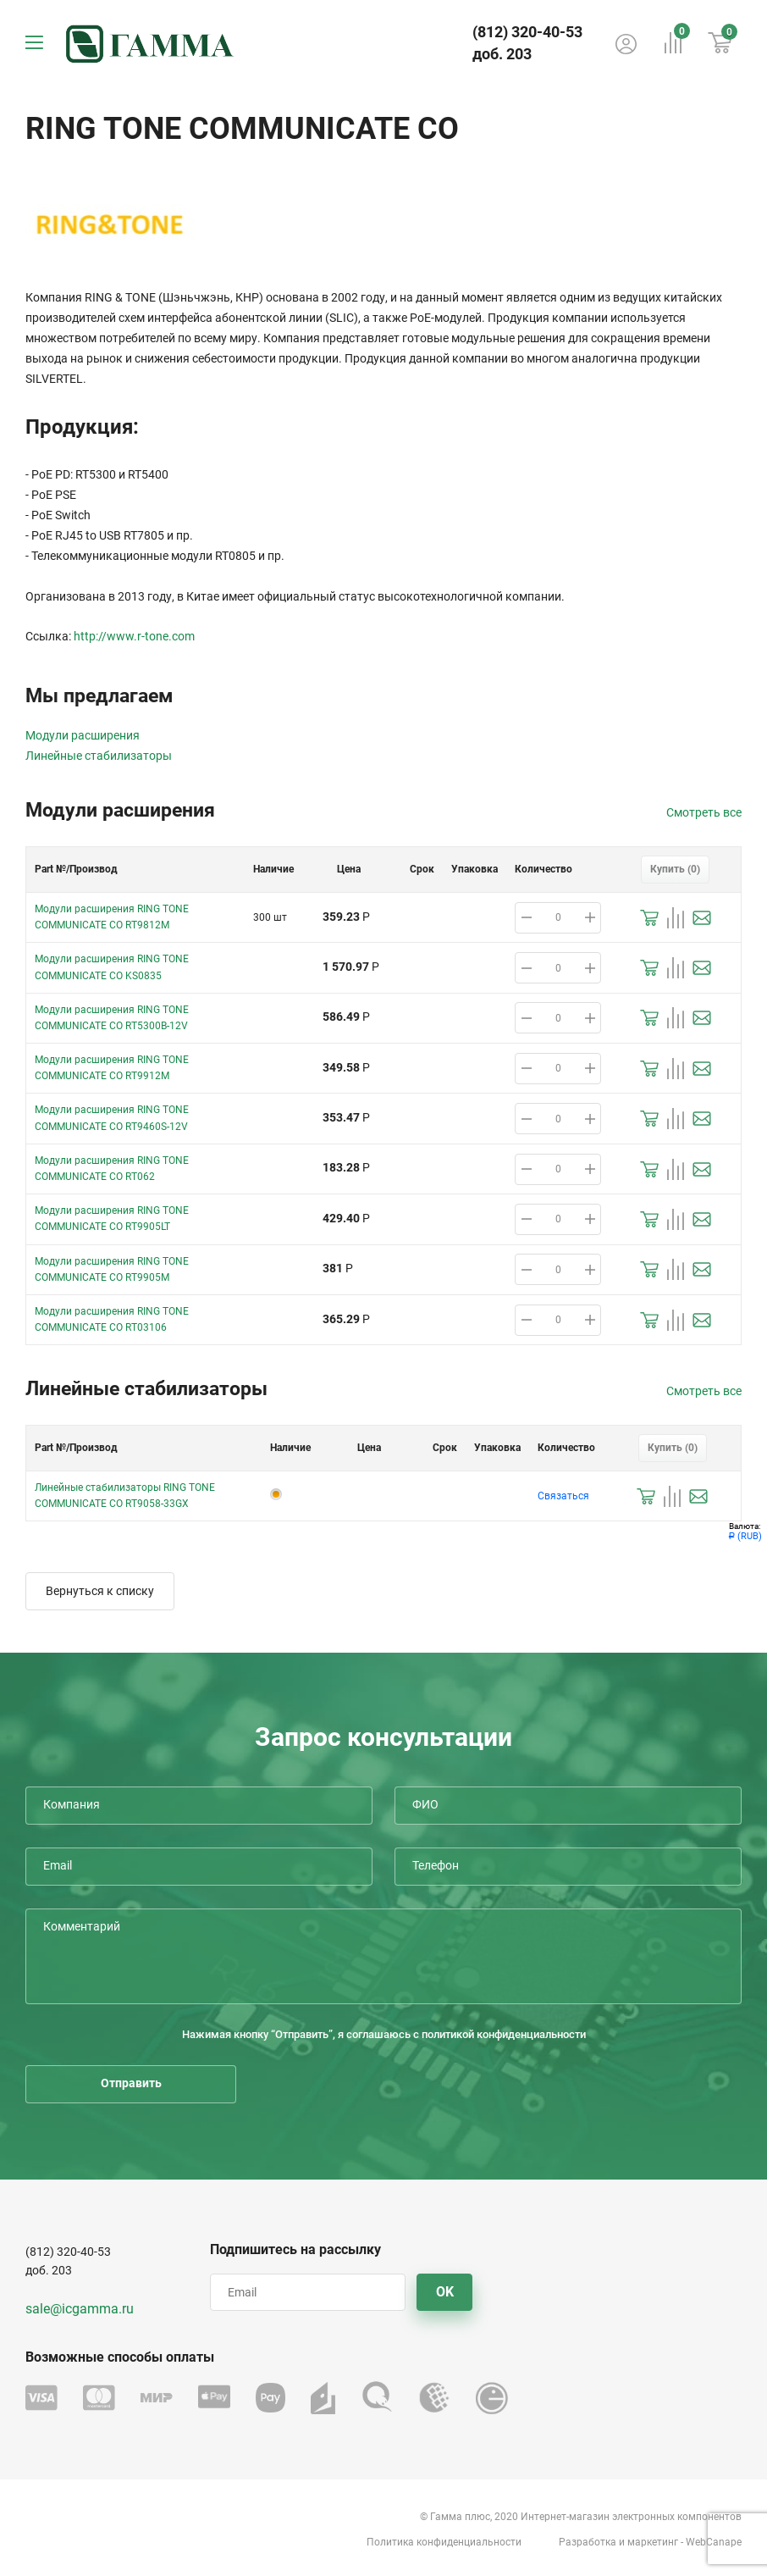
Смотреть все (704, 812)
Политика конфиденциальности (444, 2542)
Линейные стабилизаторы (98, 755)
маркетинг (652, 2542)
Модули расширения (82, 735)
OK (445, 2292)
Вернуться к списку (100, 1591)
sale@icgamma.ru (79, 2309)
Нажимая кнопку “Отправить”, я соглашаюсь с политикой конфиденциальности (384, 2034)
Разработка (587, 2542)
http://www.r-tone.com (134, 636)
